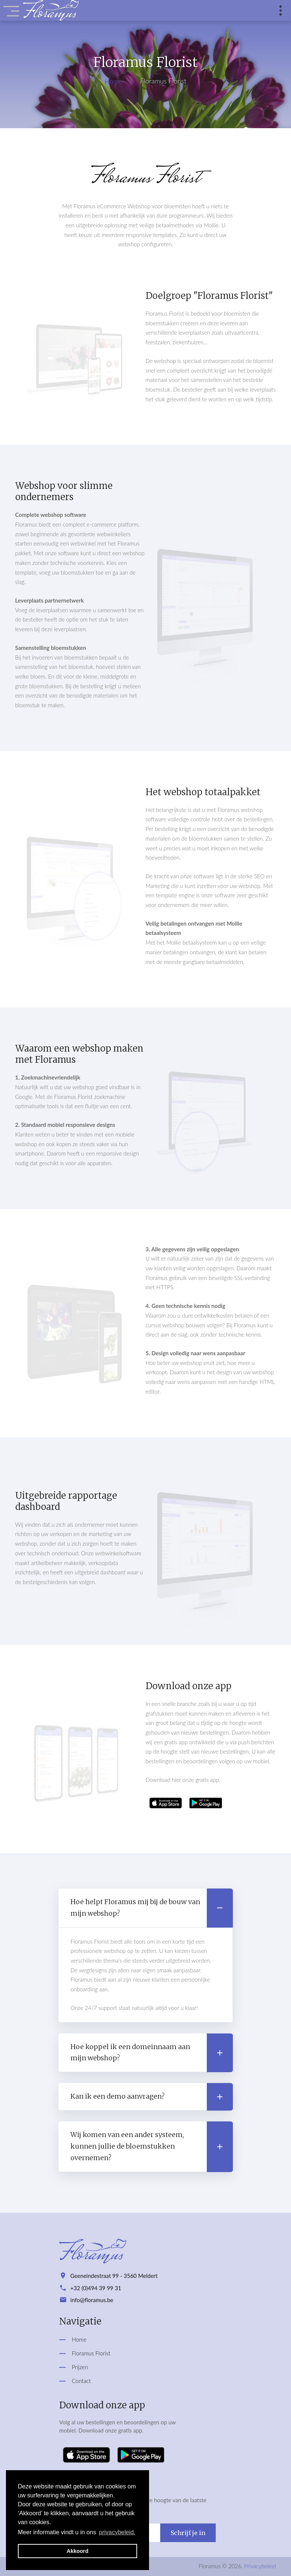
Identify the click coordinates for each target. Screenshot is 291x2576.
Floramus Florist (91, 2353)
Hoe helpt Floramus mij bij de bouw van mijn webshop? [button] (151, 1908)
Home (113, 81)
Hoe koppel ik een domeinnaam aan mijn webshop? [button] (151, 2052)
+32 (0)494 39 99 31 (95, 2288)
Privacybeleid (260, 2566)
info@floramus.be (91, 2300)
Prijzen (80, 2367)
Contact (81, 2380)
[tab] (145, 1908)
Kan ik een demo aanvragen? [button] (151, 2096)
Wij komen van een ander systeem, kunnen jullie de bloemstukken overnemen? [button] (151, 2146)
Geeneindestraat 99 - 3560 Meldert (114, 2275)
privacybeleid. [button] (117, 2532)
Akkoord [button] (77, 2551)
